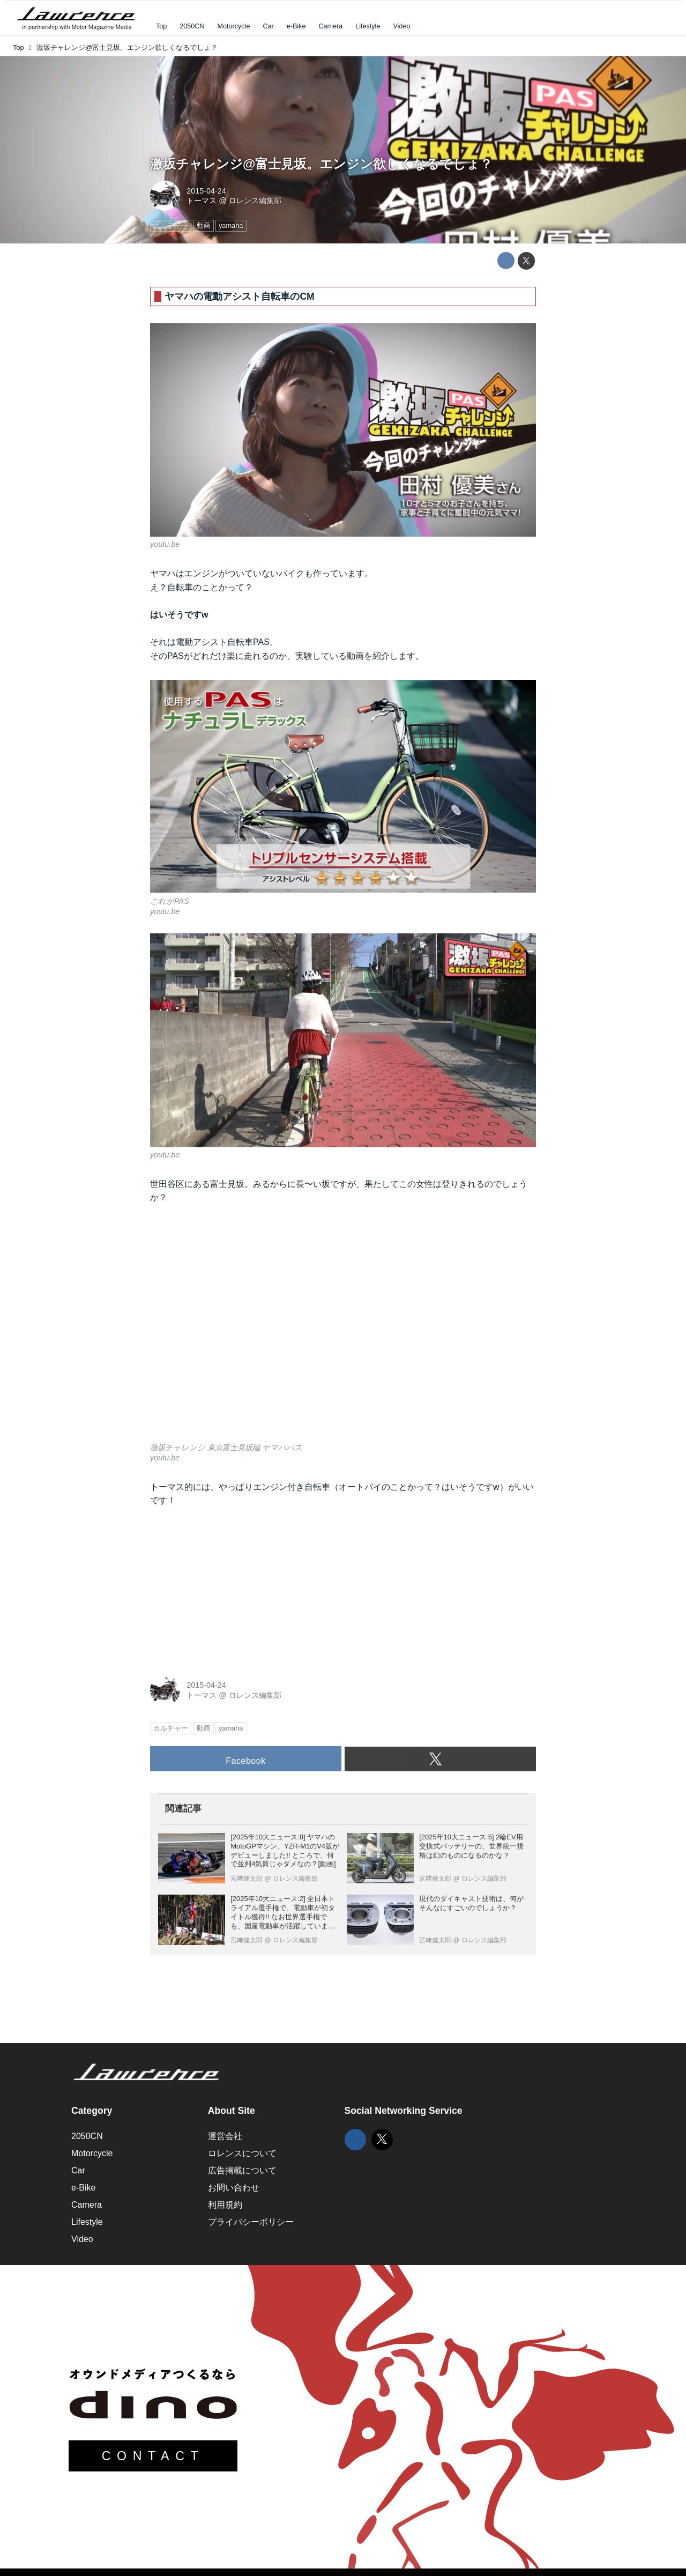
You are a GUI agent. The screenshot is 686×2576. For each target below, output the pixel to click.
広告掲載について (242, 2170)
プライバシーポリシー (251, 2221)
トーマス (202, 200)
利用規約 (225, 2204)
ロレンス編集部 (255, 200)
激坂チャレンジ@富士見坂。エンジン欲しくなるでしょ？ (321, 164)
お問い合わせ (233, 2187)
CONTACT (153, 2456)
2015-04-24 (206, 191)
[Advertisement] (230, 1588)
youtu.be (165, 544)
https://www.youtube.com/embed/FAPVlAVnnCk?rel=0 (343, 1330)
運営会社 (225, 2136)
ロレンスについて (242, 2153)
